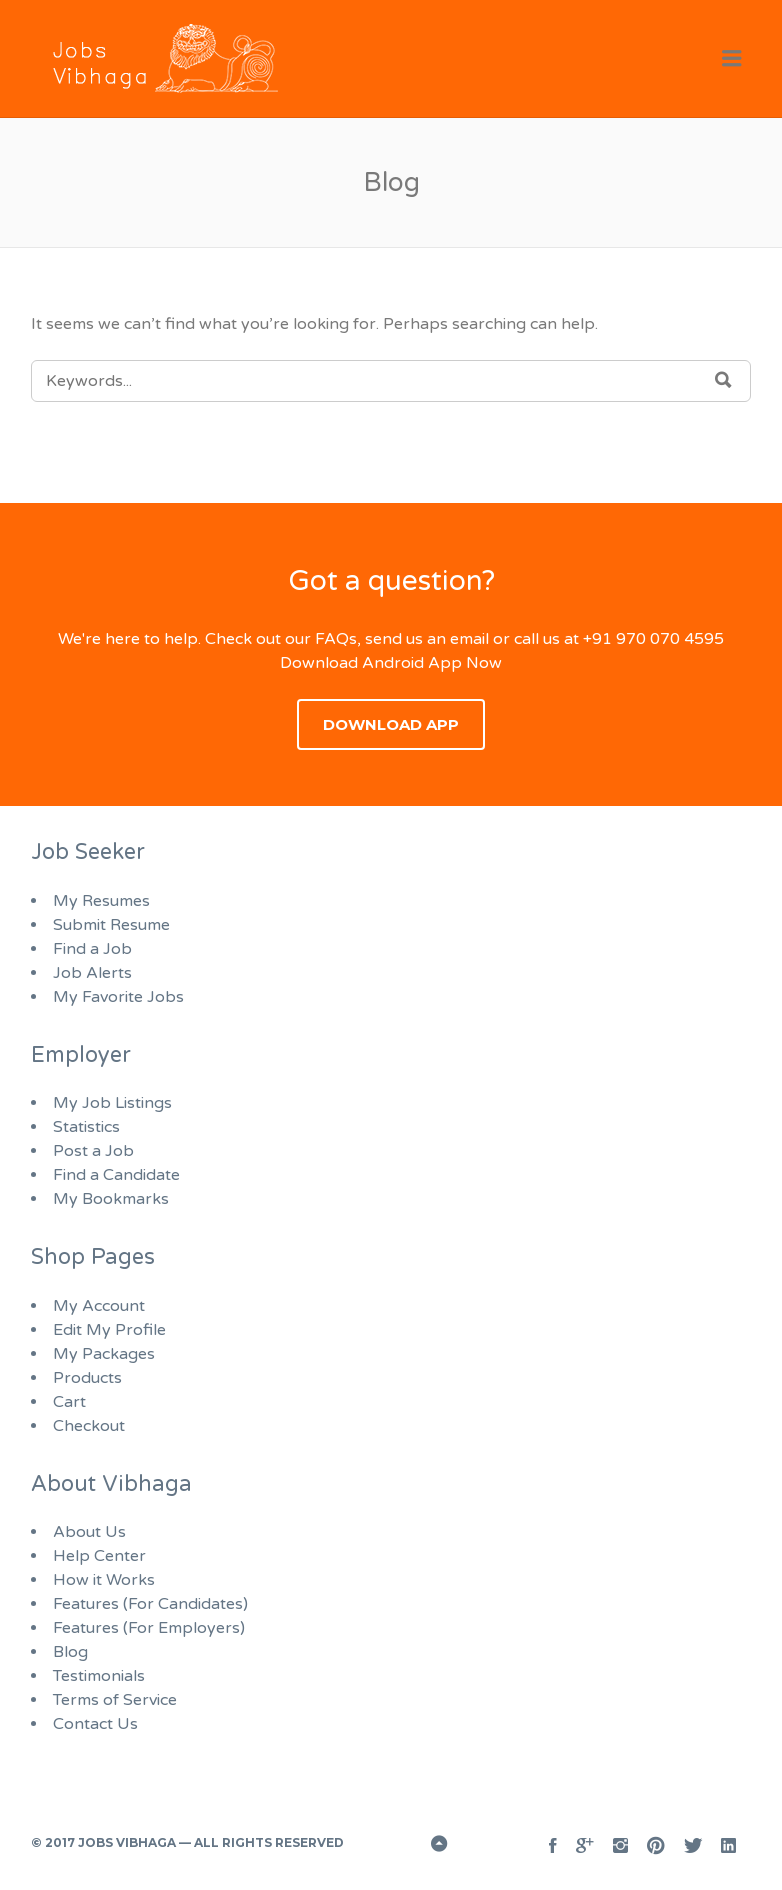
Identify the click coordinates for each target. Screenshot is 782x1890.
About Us (89, 1532)
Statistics (86, 1127)
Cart (69, 1402)
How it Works (104, 1580)
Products (87, 1378)
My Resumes (101, 901)
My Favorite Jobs (118, 997)
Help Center (99, 1556)
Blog (70, 1652)
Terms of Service (115, 1700)
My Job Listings (112, 1103)
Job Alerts (92, 973)
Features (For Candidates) (150, 1604)
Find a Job (92, 949)
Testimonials (99, 1676)
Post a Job (93, 1151)
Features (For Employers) (149, 1628)
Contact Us (95, 1724)
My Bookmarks (111, 1199)
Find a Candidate (116, 1175)
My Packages (104, 1354)
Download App (391, 724)
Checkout (89, 1426)
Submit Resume (111, 925)
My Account (99, 1306)
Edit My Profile (109, 1330)
